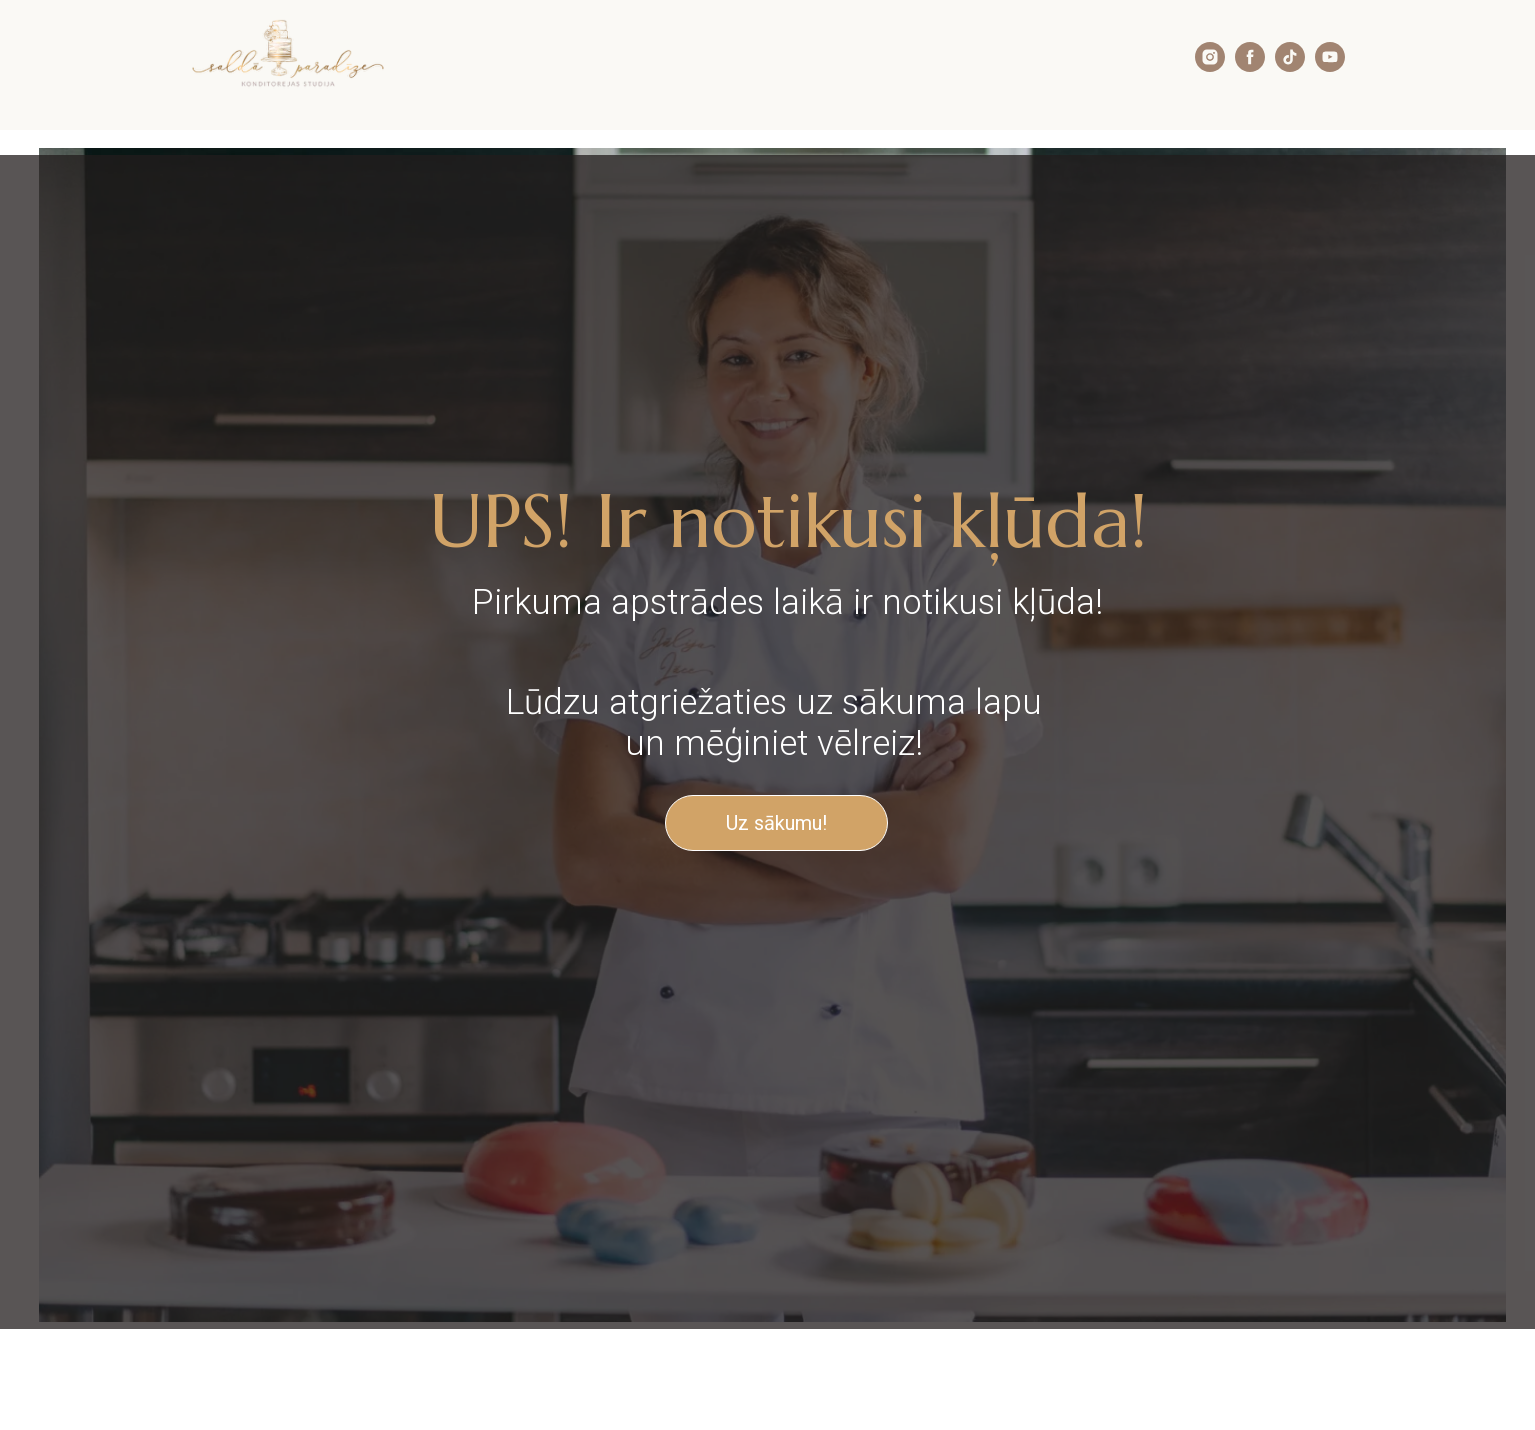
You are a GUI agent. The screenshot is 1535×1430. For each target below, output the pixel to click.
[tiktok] (1290, 66)
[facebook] (1250, 66)
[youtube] (1330, 66)
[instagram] (1210, 66)
